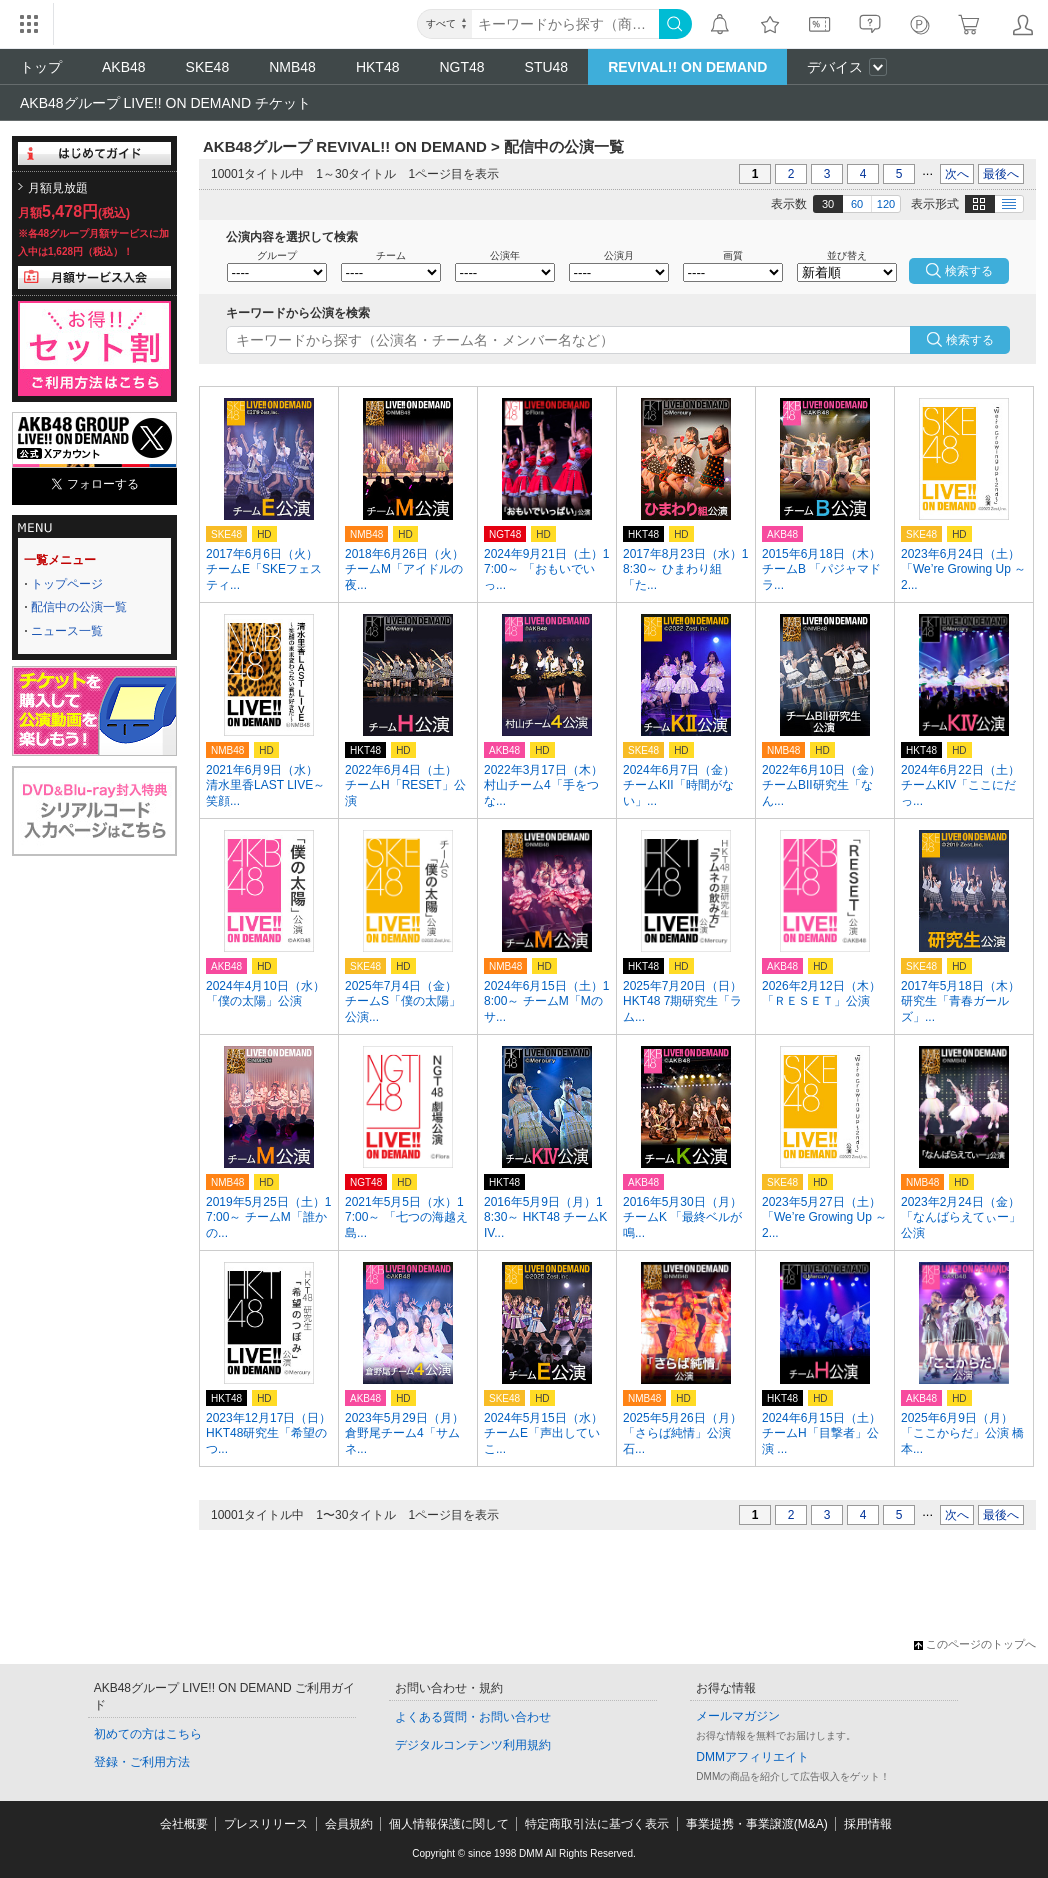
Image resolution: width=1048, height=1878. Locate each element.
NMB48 (292, 67)
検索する (970, 340)
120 (886, 204)
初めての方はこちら (148, 1734)
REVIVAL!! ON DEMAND (687, 67)
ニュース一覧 (67, 631)
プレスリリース (266, 1824)
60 (857, 204)
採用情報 (868, 1824)
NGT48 (461, 67)
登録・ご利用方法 (142, 1762)
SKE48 (208, 67)
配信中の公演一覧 (79, 607)
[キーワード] (565, 24)
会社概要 (184, 1824)
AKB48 (124, 67)
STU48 (547, 67)
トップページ (67, 584)
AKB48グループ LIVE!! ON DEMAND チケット (165, 103)
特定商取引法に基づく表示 (597, 1824)
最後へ (1001, 174)
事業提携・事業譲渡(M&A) (757, 1824)
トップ (41, 67)
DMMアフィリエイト (752, 1757)
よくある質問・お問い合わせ (473, 1717)
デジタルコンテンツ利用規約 (473, 1745)
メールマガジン (738, 1716)
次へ (957, 174)
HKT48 (378, 67)
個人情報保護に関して (449, 1824)
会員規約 (349, 1824)
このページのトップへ (975, 1644)
